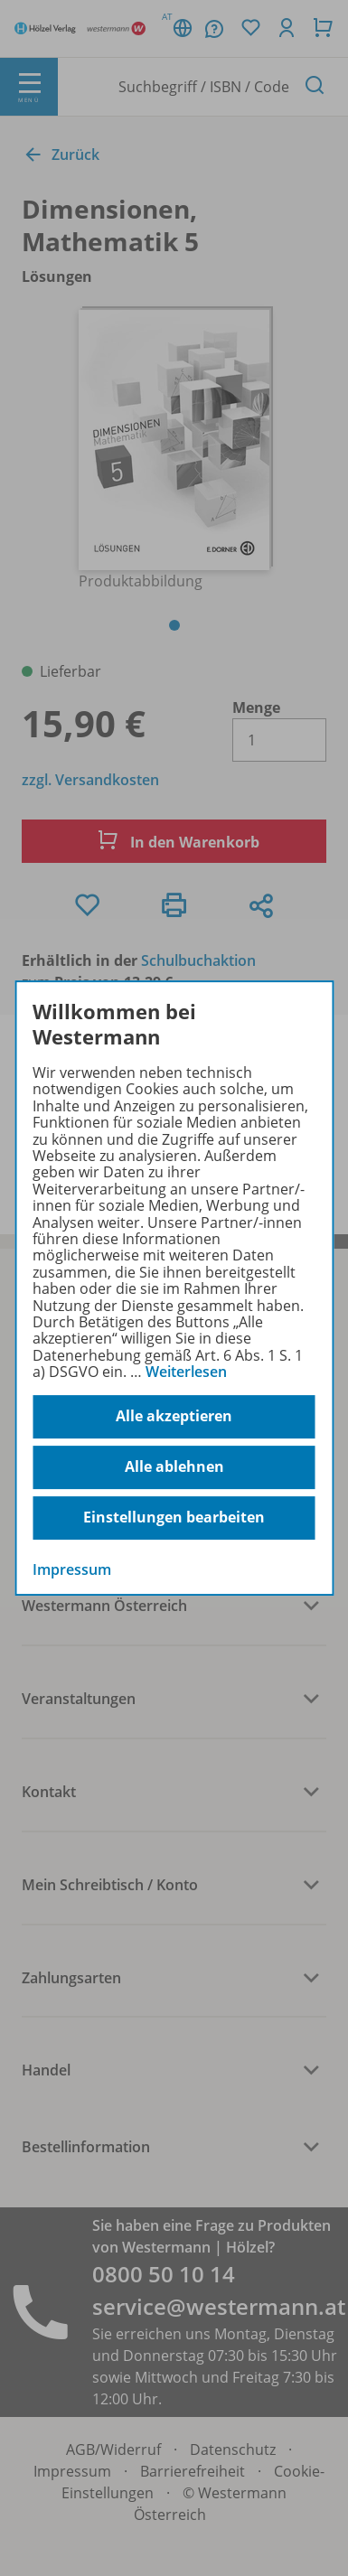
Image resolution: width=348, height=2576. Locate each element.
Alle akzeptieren (174, 1416)
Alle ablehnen (174, 1466)
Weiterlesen (186, 1372)
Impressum (72, 1569)
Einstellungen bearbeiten (174, 1517)
